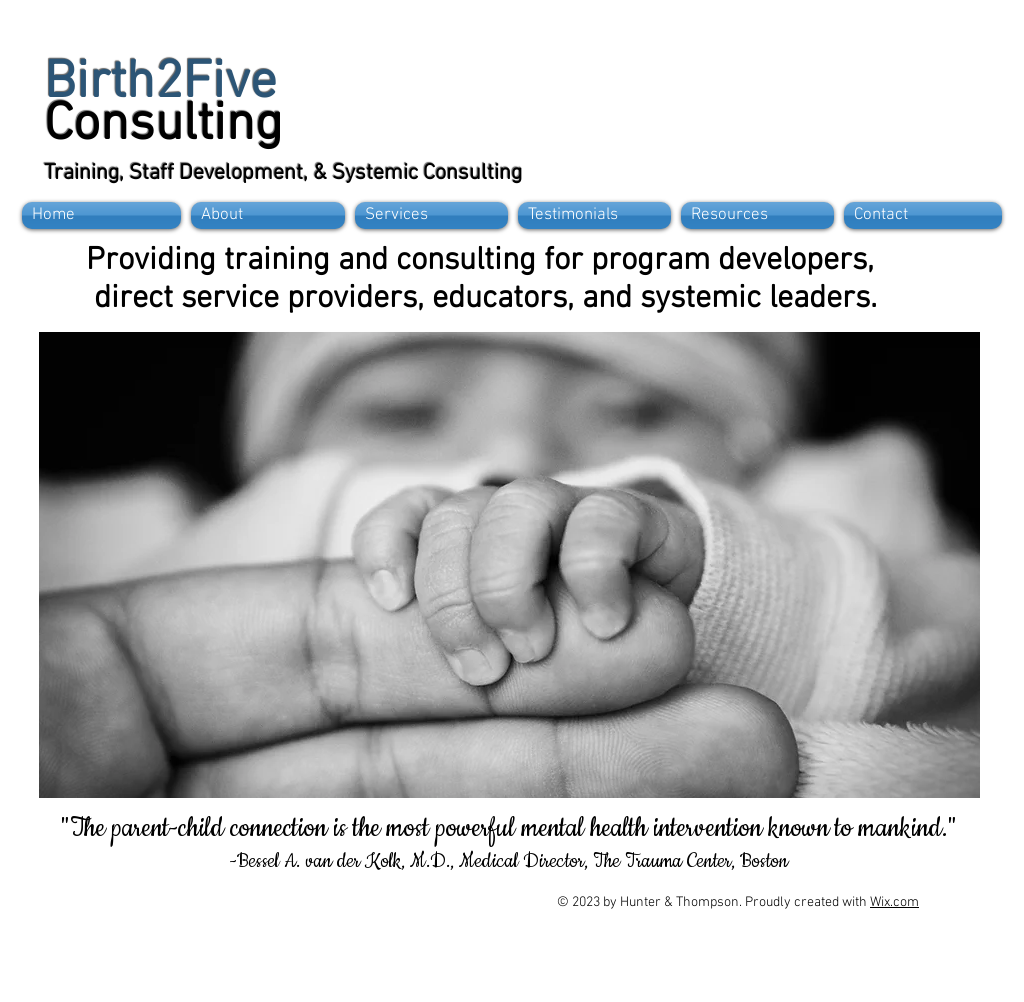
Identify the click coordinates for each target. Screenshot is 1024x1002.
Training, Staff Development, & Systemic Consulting (283, 173)
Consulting (163, 126)
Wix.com (894, 902)
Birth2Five (160, 84)
